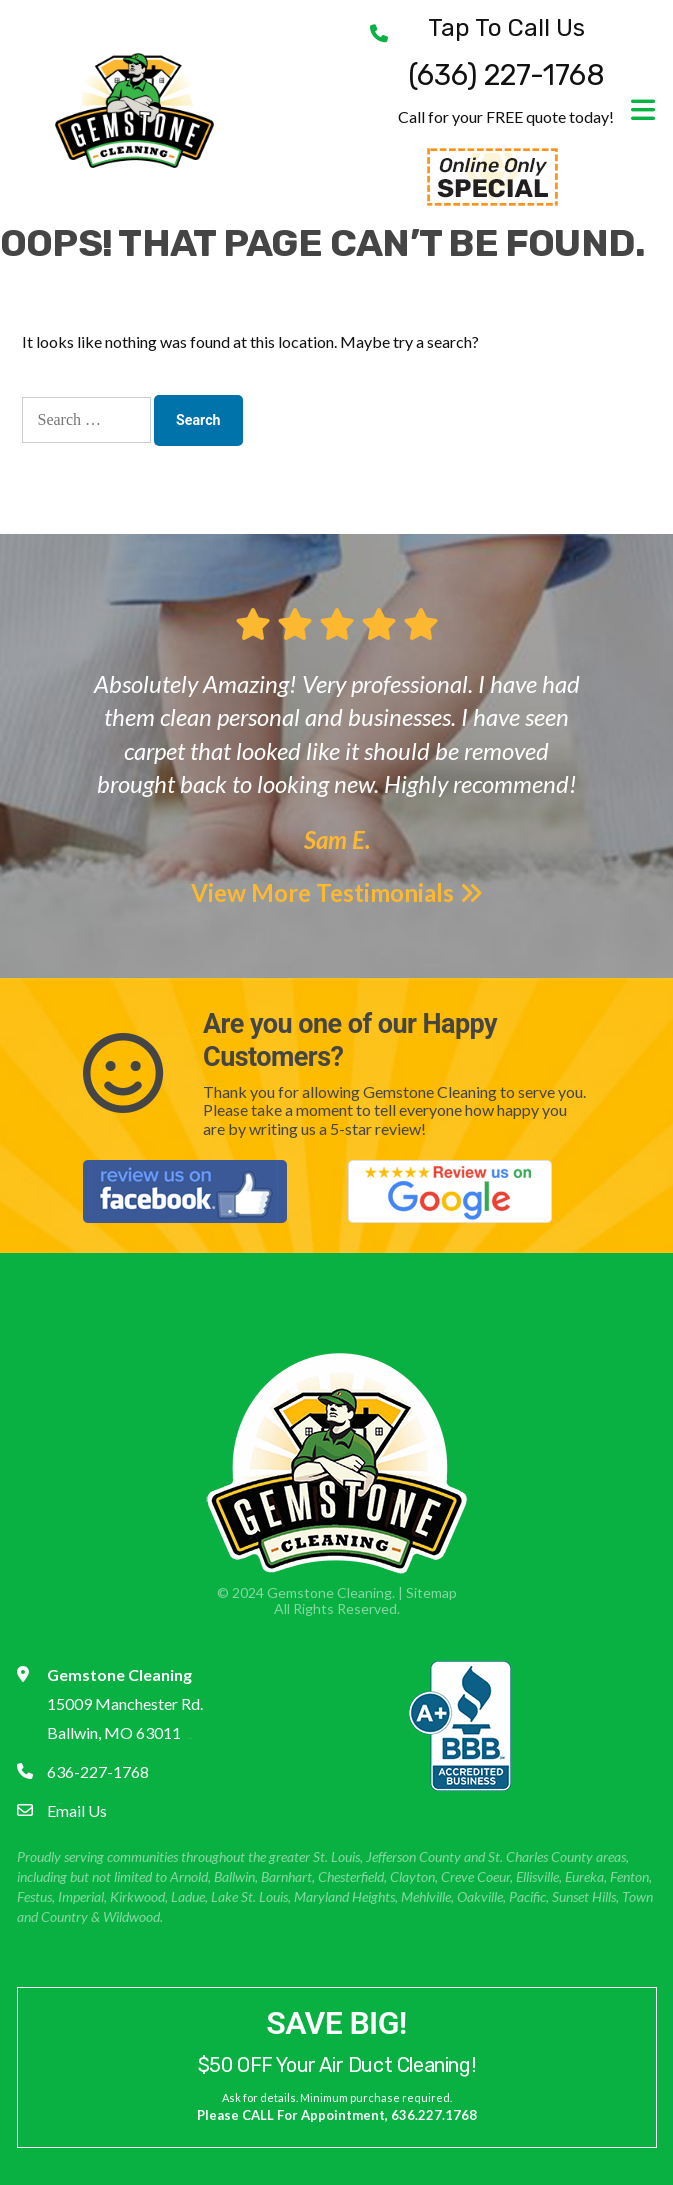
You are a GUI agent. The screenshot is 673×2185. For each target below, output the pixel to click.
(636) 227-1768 (506, 53)
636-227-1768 (98, 1771)
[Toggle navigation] (636, 111)
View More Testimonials (337, 892)
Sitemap (431, 1592)
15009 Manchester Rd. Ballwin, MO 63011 (125, 1703)
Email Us (77, 1810)
